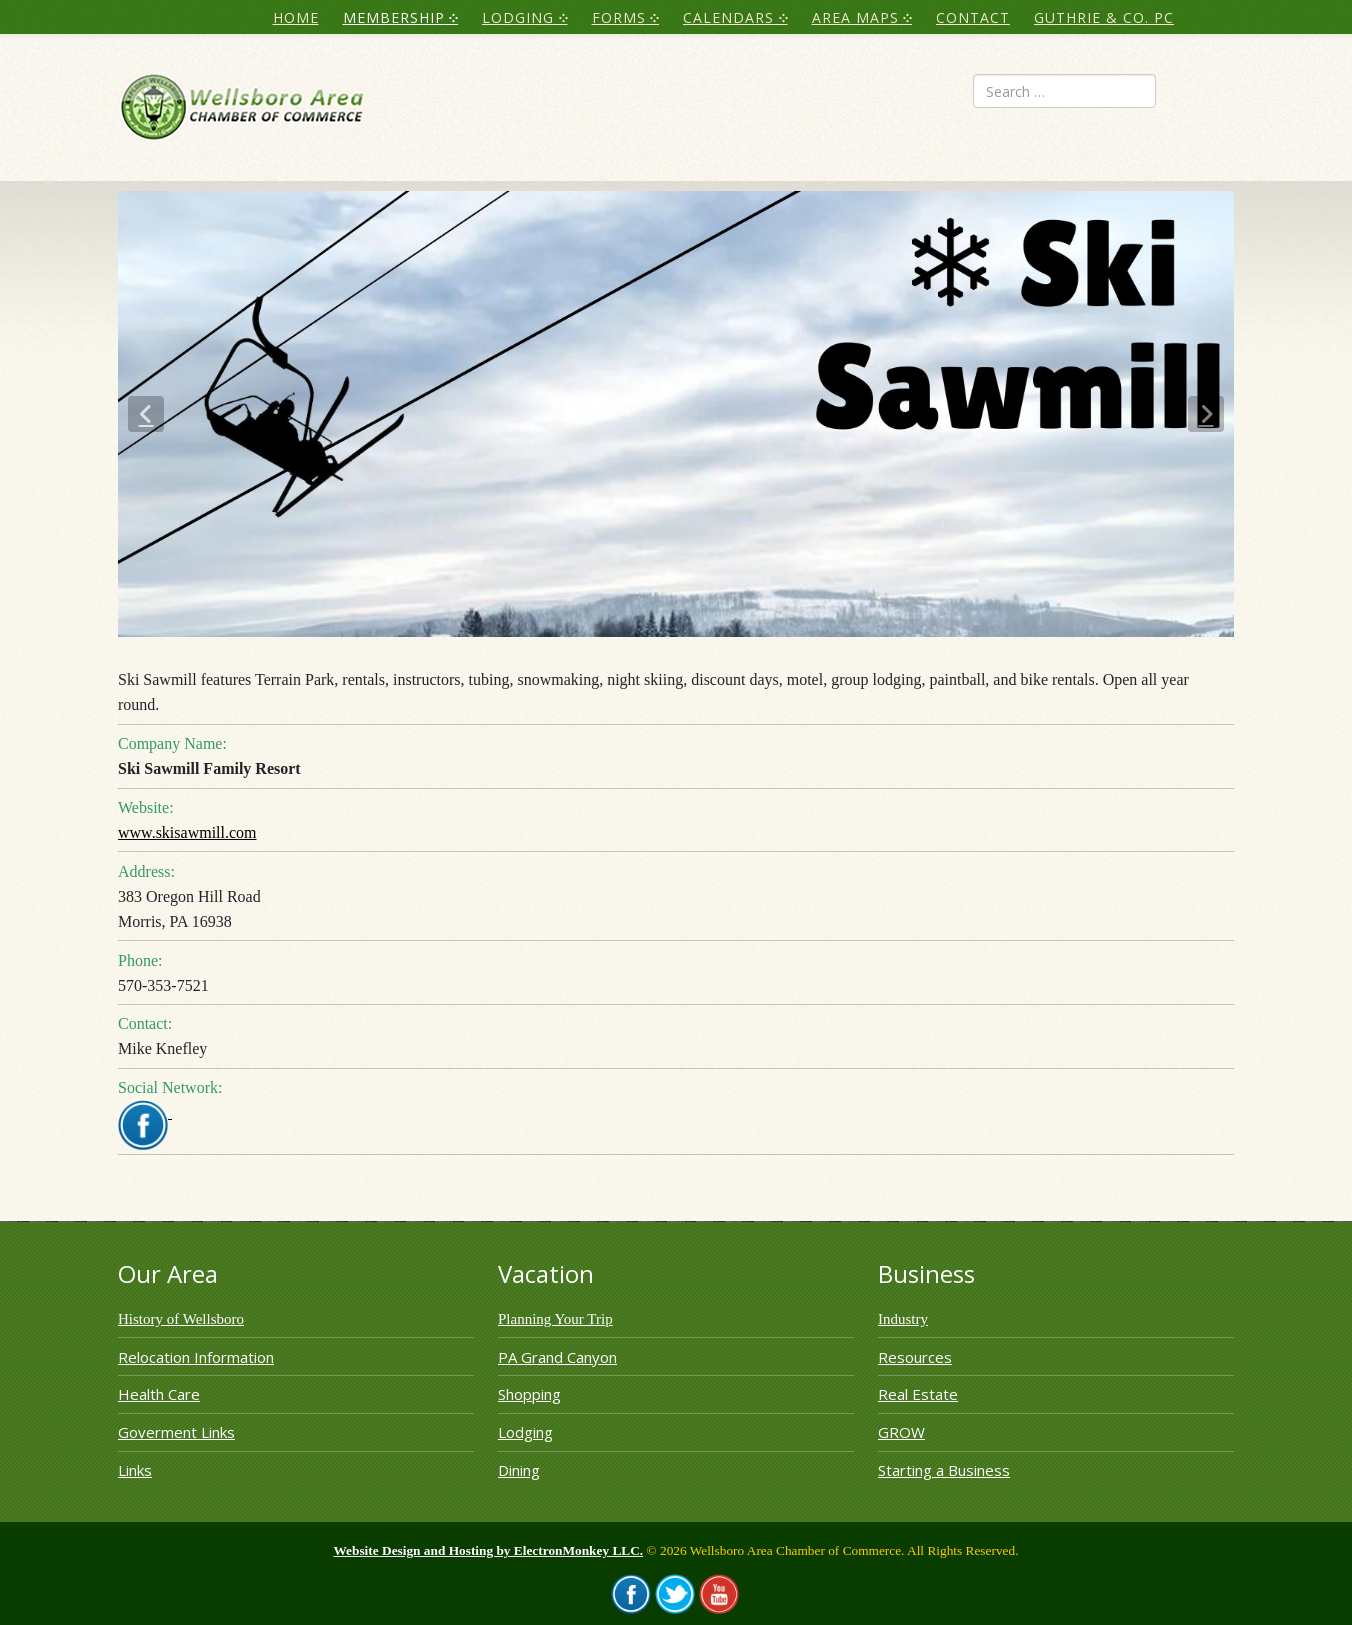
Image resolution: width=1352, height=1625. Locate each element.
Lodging (525, 1432)
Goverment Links (176, 1432)
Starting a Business (944, 1470)
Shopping (529, 1394)
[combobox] (1064, 91)
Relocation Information (196, 1357)
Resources (915, 1357)
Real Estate (918, 1394)
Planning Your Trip (555, 1319)
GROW (901, 1432)
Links (135, 1470)
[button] (146, 414)
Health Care (159, 1394)
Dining (519, 1470)
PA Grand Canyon (557, 1357)
